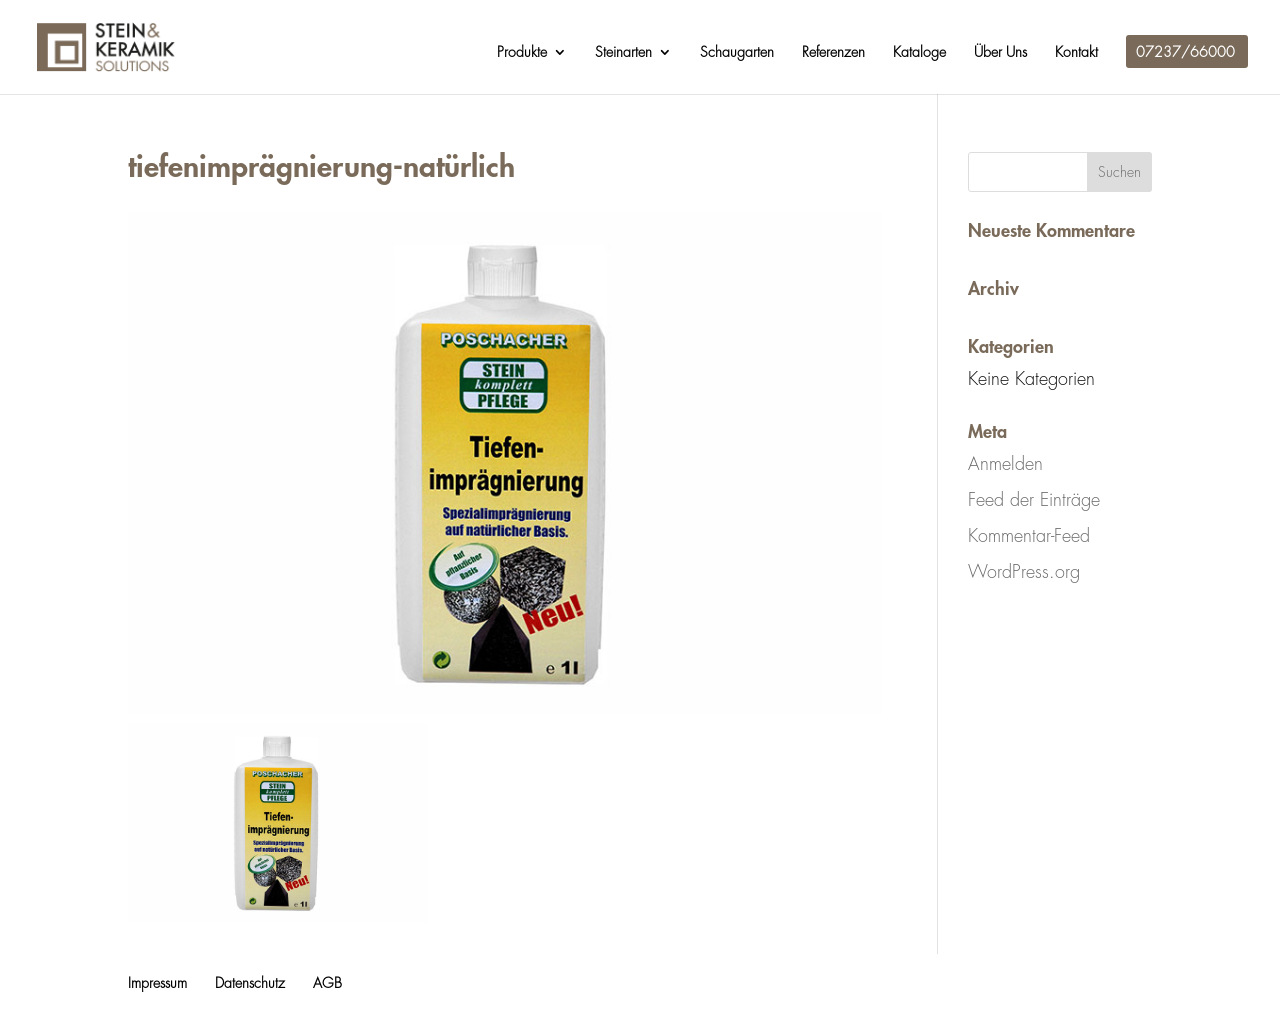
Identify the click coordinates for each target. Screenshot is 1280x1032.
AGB (327, 983)
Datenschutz (250, 983)
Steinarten (623, 52)
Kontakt (1076, 52)
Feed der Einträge (1034, 500)
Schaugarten (737, 52)
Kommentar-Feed (1029, 536)
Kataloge (919, 52)
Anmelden (1005, 464)
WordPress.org (1024, 572)
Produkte (522, 52)
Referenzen (833, 52)
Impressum (157, 983)
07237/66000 (1185, 52)
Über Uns (1000, 52)
